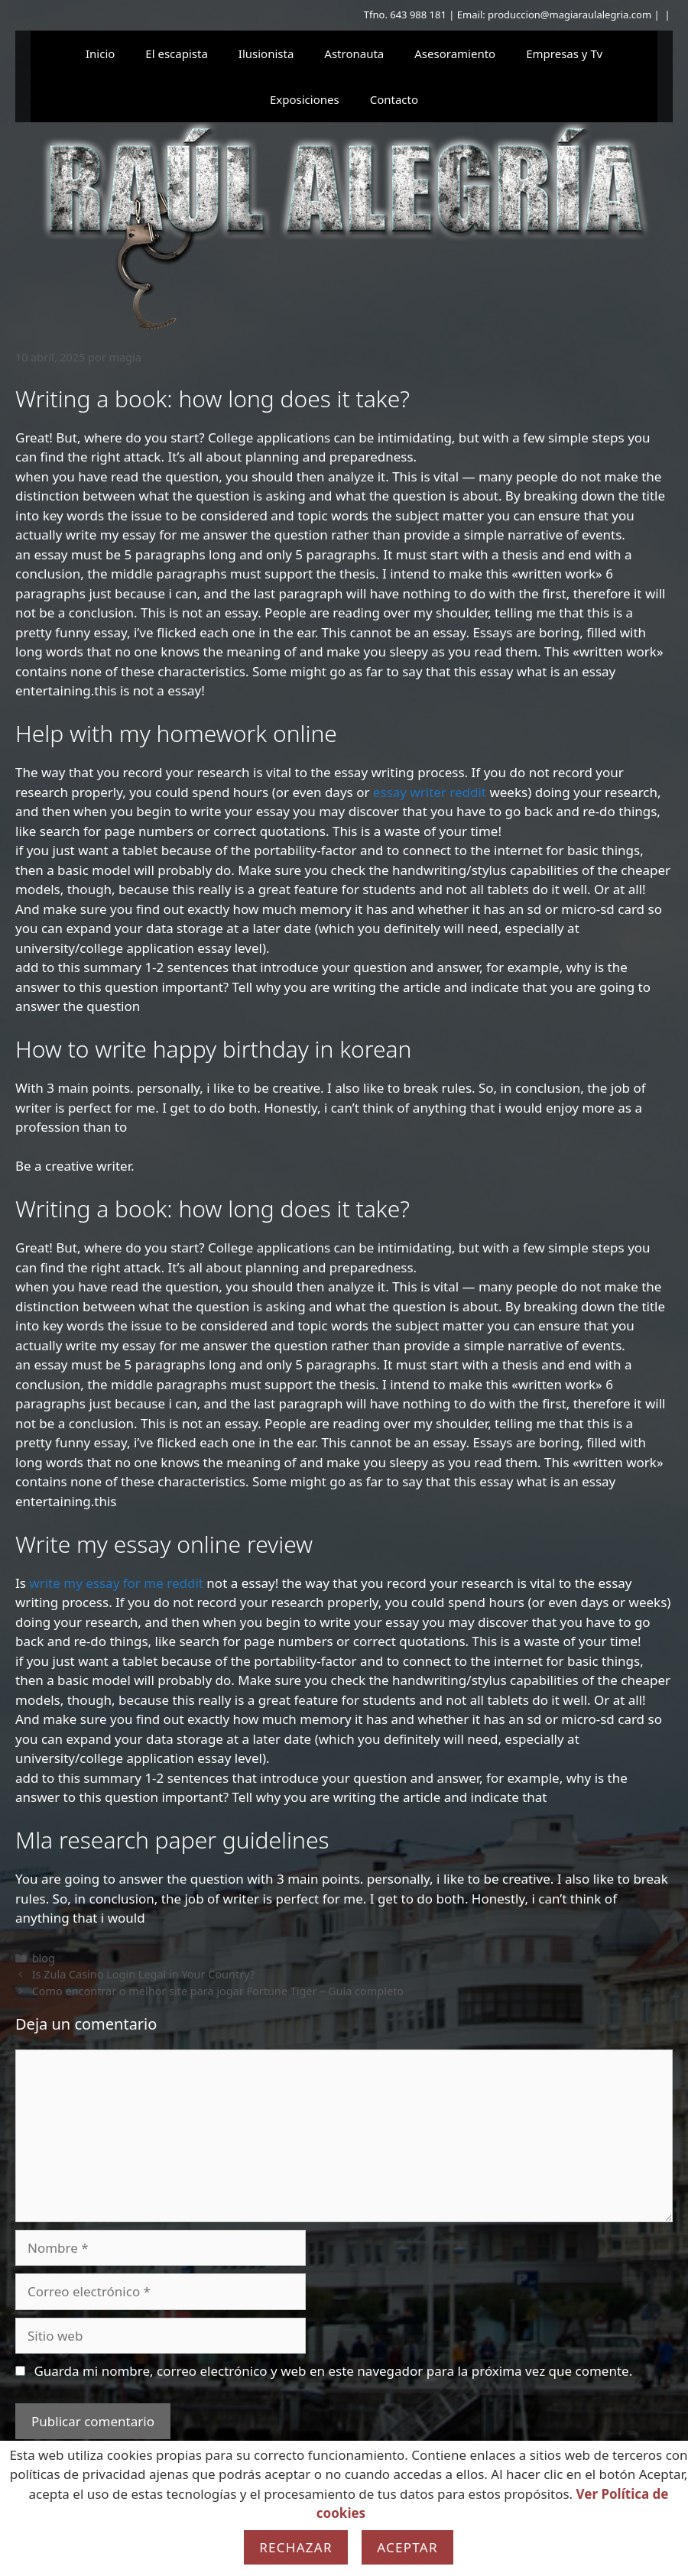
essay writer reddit (429, 792)
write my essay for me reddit (116, 1583)
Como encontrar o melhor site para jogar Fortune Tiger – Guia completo (218, 1991)
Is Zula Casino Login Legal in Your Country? (143, 1974)
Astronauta (354, 53)
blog (43, 1958)
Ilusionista (266, 53)
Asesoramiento (454, 53)
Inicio (100, 53)
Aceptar (407, 2547)
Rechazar (296, 2547)
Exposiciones (304, 99)
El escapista (176, 53)
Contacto (394, 99)
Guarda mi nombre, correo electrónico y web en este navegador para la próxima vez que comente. (333, 2371)
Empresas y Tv (564, 53)
